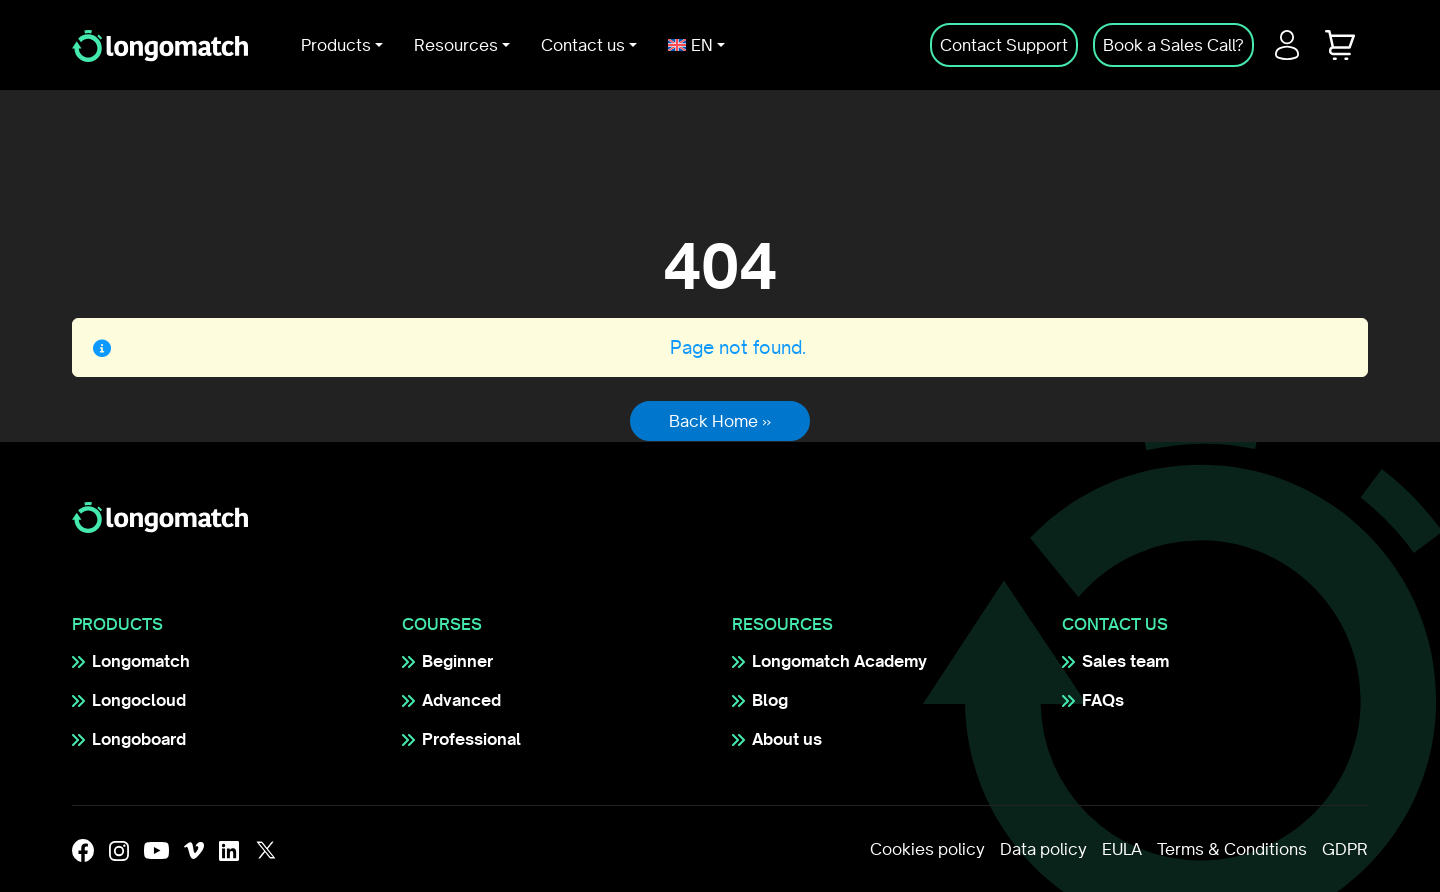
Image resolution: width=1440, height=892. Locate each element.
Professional (471, 739)
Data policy (1043, 849)
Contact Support (1004, 45)
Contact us (583, 45)
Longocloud (139, 700)
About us (787, 739)
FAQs (1103, 700)
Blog (770, 700)
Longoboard (139, 739)
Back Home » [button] (720, 421)
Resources (456, 45)
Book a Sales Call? (1173, 45)
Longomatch (141, 661)
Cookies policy (927, 849)
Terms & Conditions (1232, 849)
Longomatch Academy (839, 661)
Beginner (457, 661)
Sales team (1125, 661)
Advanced (461, 700)
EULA (1122, 849)
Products (336, 45)
